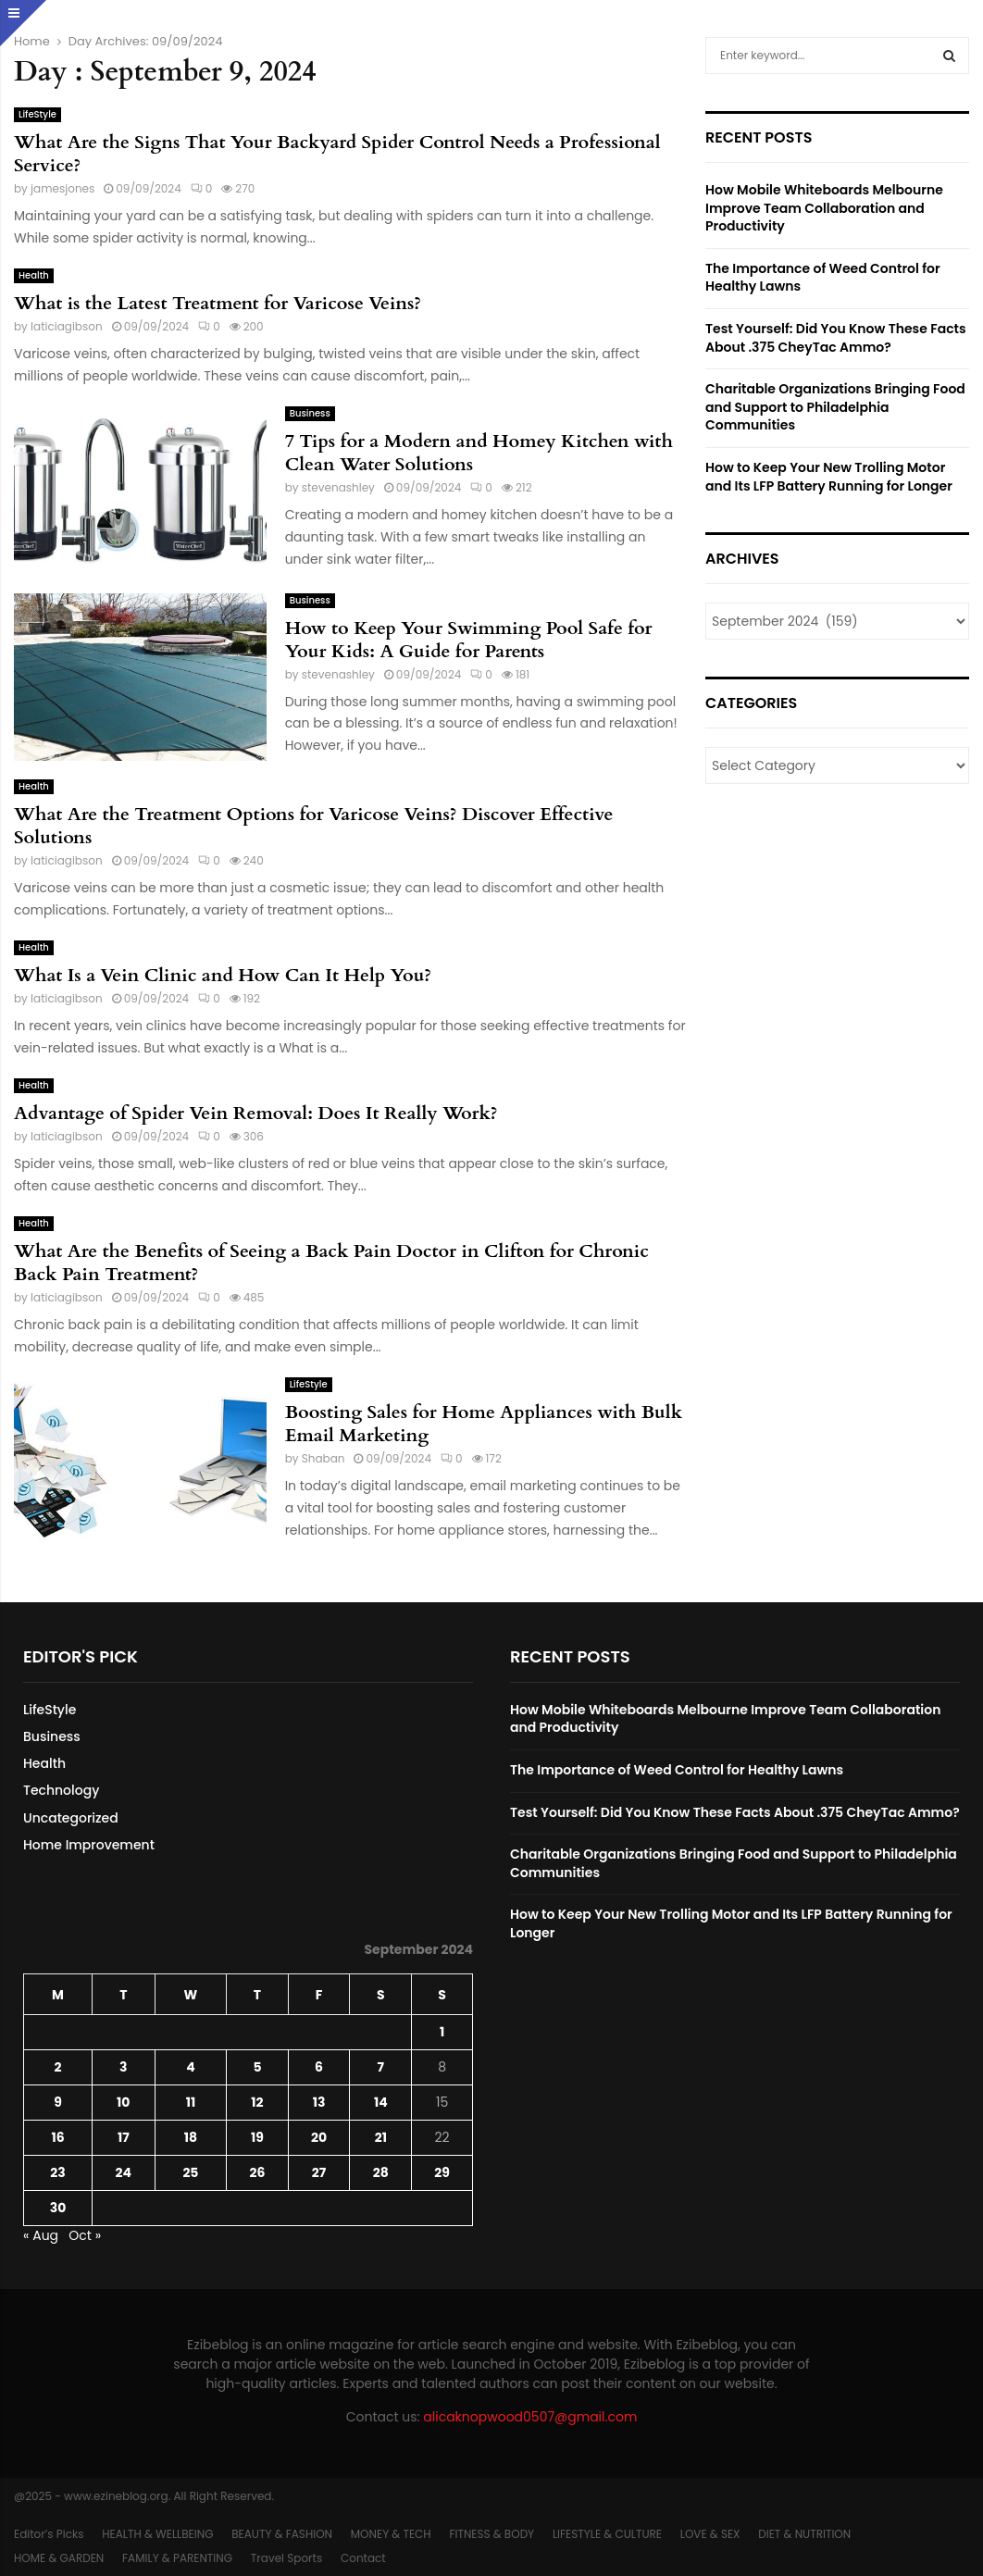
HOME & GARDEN (59, 2558)
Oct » (84, 2235)
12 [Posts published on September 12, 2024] (257, 2102)
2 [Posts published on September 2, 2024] (58, 2067)
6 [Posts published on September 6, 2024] (319, 2067)
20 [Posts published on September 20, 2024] (319, 2137)
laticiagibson (67, 326)
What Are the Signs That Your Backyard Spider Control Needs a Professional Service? (337, 154)
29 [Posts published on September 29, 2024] (442, 2172)
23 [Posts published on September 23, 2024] (57, 2172)
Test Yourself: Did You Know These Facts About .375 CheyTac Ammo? (835, 337)
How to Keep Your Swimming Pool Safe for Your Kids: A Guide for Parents (469, 640)
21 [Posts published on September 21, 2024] (381, 2137)
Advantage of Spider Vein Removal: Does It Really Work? (256, 1113)
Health (34, 275)
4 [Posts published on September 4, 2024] (190, 2067)
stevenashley (338, 487)
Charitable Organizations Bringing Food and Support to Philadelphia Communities (835, 407)
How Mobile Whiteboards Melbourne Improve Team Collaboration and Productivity (824, 207)
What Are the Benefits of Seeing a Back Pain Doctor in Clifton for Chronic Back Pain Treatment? (331, 1262)
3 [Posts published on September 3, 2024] (123, 2067)
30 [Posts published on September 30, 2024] (58, 2207)
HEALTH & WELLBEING (157, 2534)
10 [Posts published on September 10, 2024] (123, 2102)
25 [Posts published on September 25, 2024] (190, 2172)
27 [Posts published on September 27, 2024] (319, 2172)
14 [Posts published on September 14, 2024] (381, 2102)
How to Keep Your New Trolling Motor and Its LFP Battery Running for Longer (828, 476)
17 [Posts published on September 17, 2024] (124, 2137)
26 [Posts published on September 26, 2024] (258, 2172)
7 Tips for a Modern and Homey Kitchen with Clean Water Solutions (479, 453)
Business (310, 413)
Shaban (323, 1458)
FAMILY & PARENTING (177, 2558)
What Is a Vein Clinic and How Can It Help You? (222, 975)
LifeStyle (37, 114)
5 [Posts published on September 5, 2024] (257, 2067)
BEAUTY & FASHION (281, 2534)
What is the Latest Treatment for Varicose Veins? (217, 303)
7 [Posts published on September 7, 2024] (381, 2067)
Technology (61, 1790)
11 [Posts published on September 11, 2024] (191, 2102)
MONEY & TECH (391, 2534)
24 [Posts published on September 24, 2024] (123, 2172)
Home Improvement (89, 1845)
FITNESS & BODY (491, 2534)
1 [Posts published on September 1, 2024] (442, 2031)
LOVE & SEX (710, 2534)
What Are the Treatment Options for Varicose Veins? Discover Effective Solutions (313, 826)
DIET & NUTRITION (804, 2534)
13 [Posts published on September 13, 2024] (319, 2102)
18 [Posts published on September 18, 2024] (190, 2137)
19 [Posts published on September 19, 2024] (257, 2137)
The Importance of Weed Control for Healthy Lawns (822, 277)
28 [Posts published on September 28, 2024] (381, 2172)
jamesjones (62, 188)
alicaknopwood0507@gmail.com (530, 2417)
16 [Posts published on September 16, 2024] (57, 2137)
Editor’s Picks (48, 2534)
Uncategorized (70, 1818)
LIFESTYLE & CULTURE (607, 2534)
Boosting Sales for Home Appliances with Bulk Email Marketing (484, 1424)
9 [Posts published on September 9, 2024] (58, 2102)
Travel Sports (286, 2558)
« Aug (40, 2235)
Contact (363, 2558)
